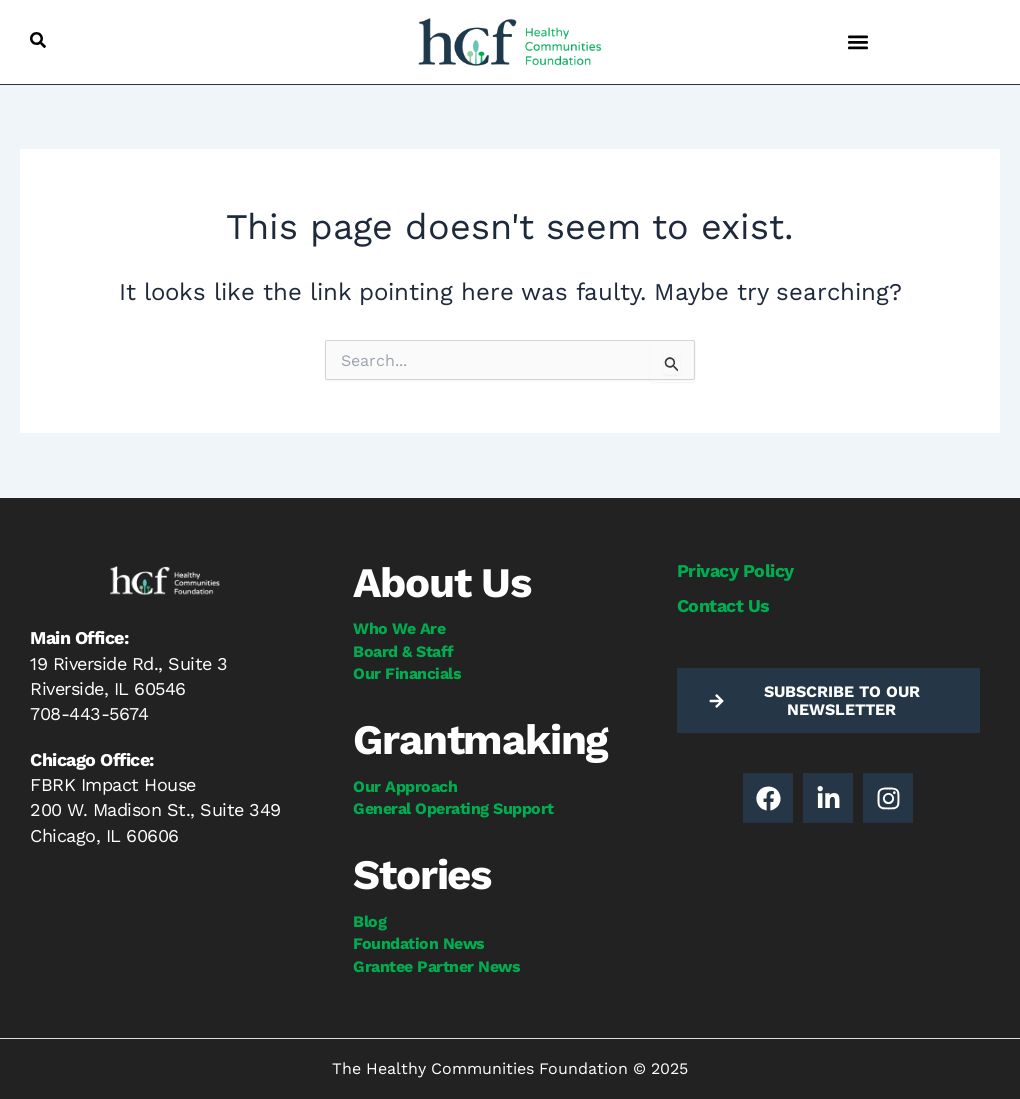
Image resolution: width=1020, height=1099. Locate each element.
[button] (38, 40)
